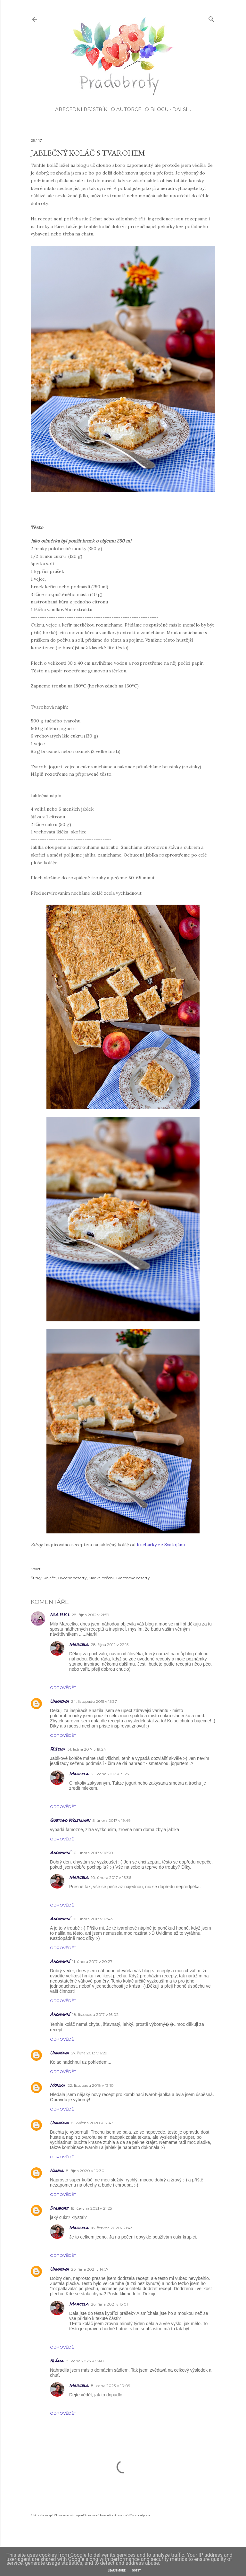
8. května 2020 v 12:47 (92, 2122)
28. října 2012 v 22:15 (109, 1644)
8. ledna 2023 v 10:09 (110, 2385)
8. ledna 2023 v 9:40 (85, 2360)
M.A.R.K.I (59, 1614)
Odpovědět (63, 1687)
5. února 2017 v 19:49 (112, 1820)
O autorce (126, 109)
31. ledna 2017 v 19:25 (110, 1773)
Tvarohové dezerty (133, 1577)
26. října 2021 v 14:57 (90, 2269)
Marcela (78, 1644)
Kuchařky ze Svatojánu (161, 1545)
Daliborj (59, 2208)
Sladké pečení (101, 1577)
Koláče (50, 1577)
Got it (136, 2570)
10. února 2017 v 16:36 (111, 1877)
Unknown (59, 1701)
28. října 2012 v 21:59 (90, 1614)
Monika (57, 2085)
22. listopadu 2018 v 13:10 (91, 2085)
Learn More (117, 2570)
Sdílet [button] (36, 1568)
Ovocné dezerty (72, 1577)
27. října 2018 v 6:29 (89, 2053)
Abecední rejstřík (81, 109)
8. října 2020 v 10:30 (85, 2170)
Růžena (57, 1749)
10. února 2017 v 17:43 (92, 1918)
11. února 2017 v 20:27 (92, 1961)
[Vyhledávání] (211, 18)
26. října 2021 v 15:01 (109, 2304)
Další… (181, 109)
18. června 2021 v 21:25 (91, 2208)
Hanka (56, 2170)
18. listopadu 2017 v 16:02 (95, 2014)
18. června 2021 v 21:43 (112, 2227)
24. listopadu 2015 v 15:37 (94, 1701)
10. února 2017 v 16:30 (92, 1852)
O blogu (157, 109)
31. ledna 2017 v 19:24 (87, 1749)
